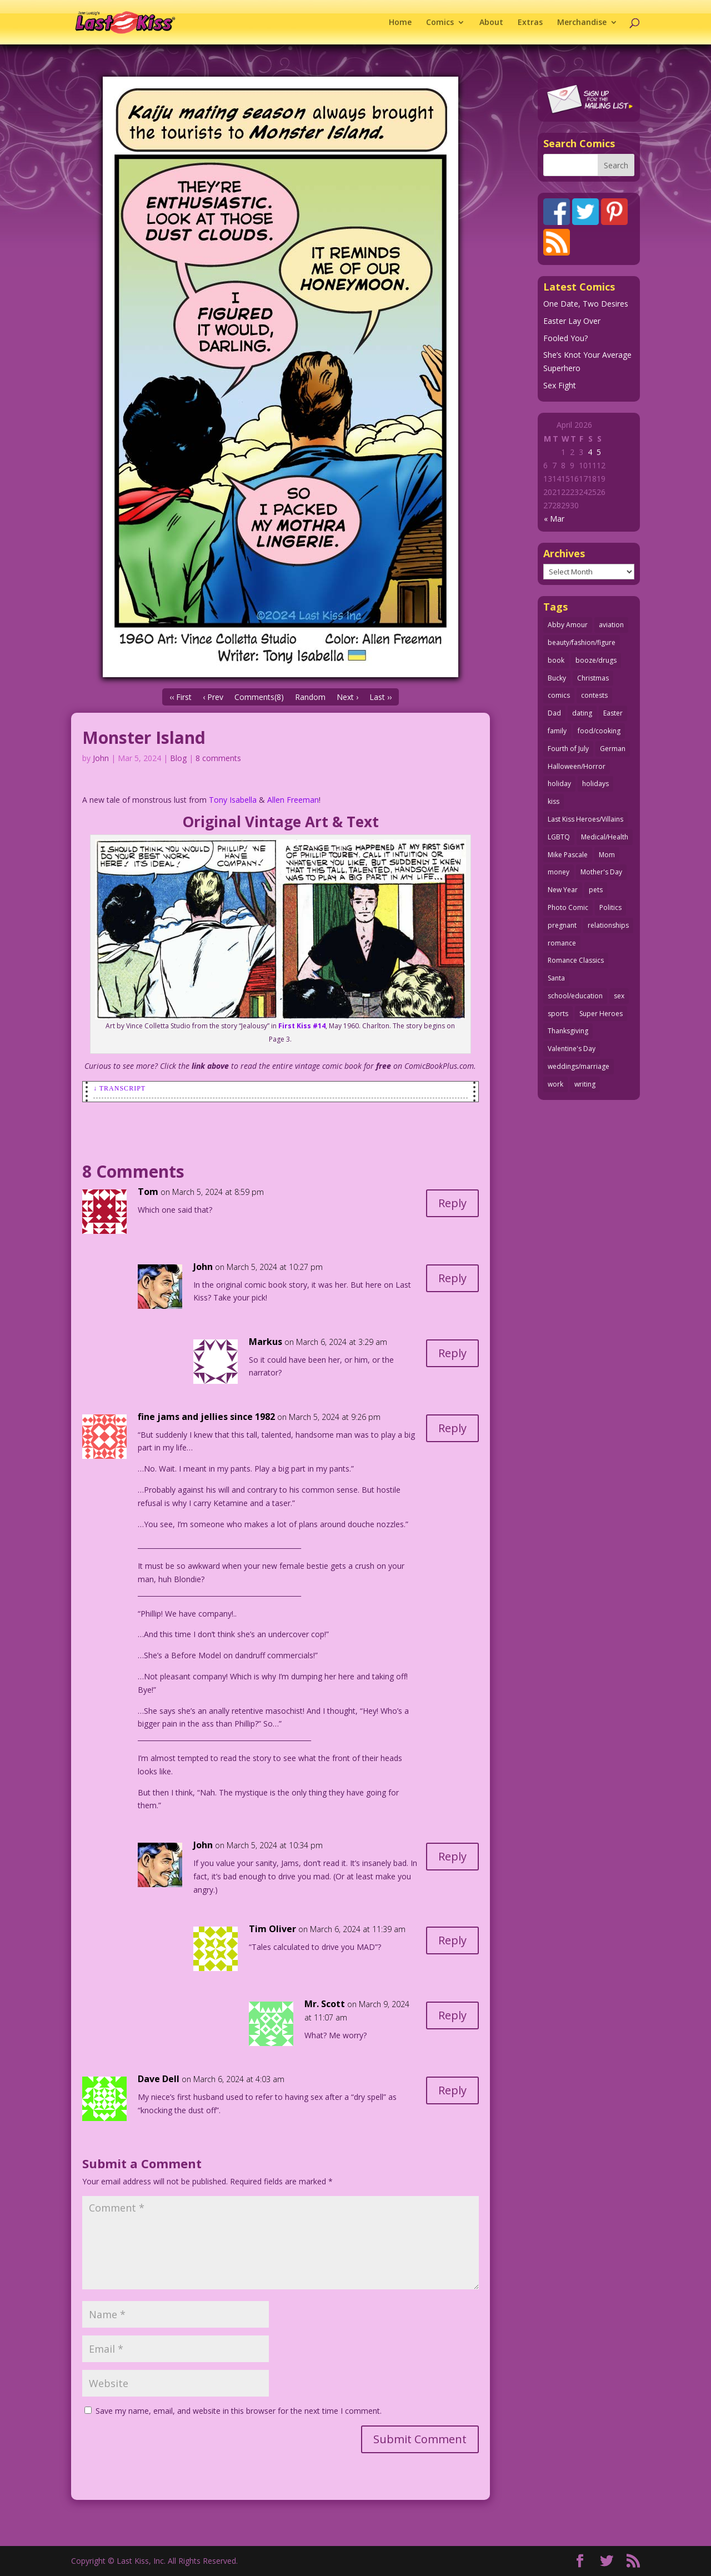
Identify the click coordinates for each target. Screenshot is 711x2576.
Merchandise (582, 22)
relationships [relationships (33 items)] (608, 925)
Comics (440, 22)
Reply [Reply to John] (452, 1278)
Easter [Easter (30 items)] (613, 713)
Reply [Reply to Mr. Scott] (452, 2015)
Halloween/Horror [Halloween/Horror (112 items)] (576, 766)
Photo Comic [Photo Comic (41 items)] (568, 907)
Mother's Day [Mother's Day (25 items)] (601, 872)
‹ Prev (213, 697)
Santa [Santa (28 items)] (556, 978)
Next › (347, 697)
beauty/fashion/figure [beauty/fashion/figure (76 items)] (581, 642)
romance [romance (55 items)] (562, 943)
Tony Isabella (233, 799)
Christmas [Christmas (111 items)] (593, 678)
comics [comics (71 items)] (559, 695)
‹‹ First (180, 697)
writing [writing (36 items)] (584, 1084)
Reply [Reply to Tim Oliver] (452, 1940)
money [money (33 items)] (558, 872)
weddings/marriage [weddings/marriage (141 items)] (578, 1066)
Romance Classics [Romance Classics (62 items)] (576, 960)
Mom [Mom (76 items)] (607, 854)
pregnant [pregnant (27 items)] (562, 925)
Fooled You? (565, 338)
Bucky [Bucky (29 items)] (557, 678)
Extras (530, 22)
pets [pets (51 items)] (596, 889)
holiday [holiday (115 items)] (559, 783)
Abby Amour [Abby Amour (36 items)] (568, 624)
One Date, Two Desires (585, 303)
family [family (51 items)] (557, 731)
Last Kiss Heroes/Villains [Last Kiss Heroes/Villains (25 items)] (585, 819)
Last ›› (380, 697)
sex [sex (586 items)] (619, 996)
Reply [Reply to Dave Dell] (452, 2090)
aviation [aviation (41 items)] (611, 624)
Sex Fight (559, 385)
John (101, 758)
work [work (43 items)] (555, 1084)
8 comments (218, 758)
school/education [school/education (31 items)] (575, 996)
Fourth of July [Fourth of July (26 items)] (568, 748)
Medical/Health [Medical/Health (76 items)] (604, 837)
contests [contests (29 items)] (594, 695)
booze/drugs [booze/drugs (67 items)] (596, 660)
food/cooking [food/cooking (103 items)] (599, 731)
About (491, 22)
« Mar (554, 518)
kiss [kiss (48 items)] (553, 801)
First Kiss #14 (302, 1026)
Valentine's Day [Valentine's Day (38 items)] (571, 1048)
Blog (178, 758)
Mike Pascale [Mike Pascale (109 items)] (568, 854)
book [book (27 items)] (556, 660)
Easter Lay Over (571, 321)
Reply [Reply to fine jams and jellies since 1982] (452, 1427)
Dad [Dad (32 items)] (554, 713)
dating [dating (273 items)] (582, 713)
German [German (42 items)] (612, 748)
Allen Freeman (293, 799)
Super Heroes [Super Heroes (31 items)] (601, 1013)
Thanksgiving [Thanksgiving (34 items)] (568, 1031)
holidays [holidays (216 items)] (595, 783)
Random (310, 697)
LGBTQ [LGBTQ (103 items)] (559, 837)
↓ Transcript (119, 1088)
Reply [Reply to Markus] (452, 1352)
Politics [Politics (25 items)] (610, 907)
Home (400, 22)
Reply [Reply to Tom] (452, 1203)
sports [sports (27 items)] (558, 1013)
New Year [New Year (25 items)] (563, 889)
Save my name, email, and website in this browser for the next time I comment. (239, 2410)
